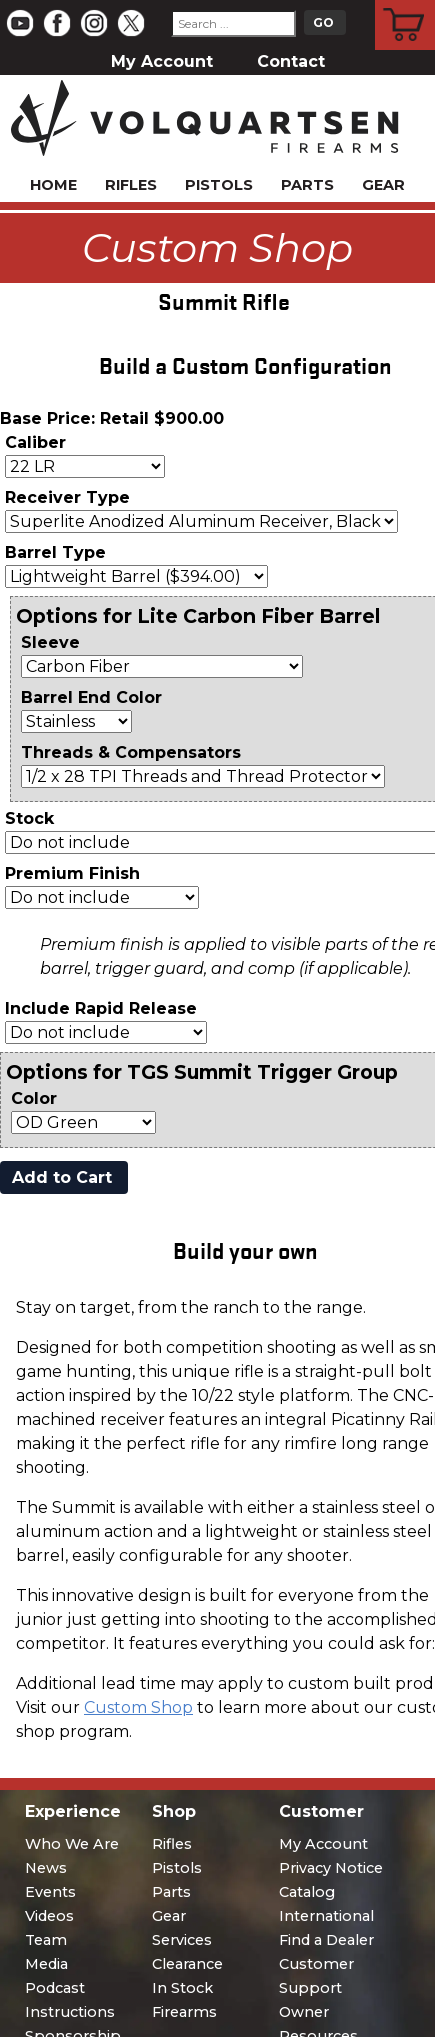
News (46, 1868)
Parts (307, 185)
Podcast (55, 1988)
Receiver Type (67, 497)
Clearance (187, 1964)
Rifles (131, 185)
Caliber (35, 442)
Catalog (307, 1892)
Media (46, 1964)
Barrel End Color (91, 697)
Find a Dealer (326, 1940)
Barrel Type (55, 552)
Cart (405, 3)
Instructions (70, 2012)
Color (34, 1098)
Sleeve (50, 642)
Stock (29, 818)
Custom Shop (138, 1707)
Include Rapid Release (101, 1008)
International (326, 1916)
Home (53, 185)
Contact (291, 61)
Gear (383, 185)
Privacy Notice (331, 1868)
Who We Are (72, 1844)
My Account (162, 61)
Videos (49, 1916)
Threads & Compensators (131, 752)
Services (182, 1940)
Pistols (219, 185)
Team (46, 1940)
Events (50, 1892)
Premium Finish (72, 873)
